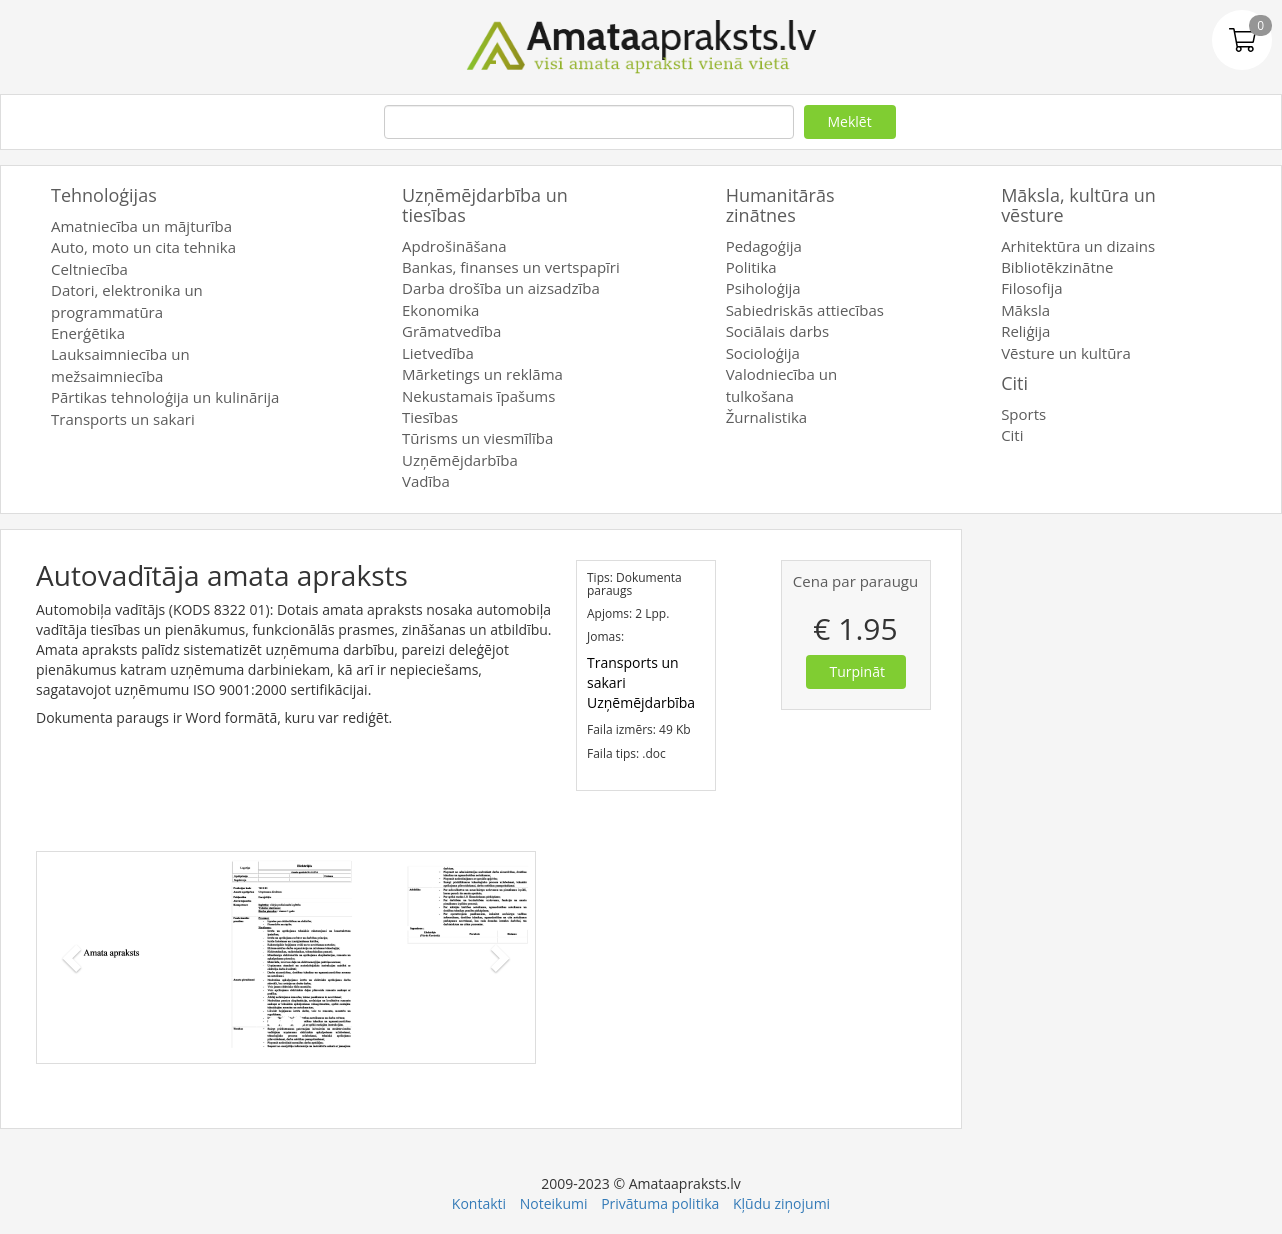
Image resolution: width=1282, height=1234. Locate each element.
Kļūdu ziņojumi (781, 1203)
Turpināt (857, 671)
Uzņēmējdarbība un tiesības (485, 205)
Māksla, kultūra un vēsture (1078, 205)
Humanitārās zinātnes (780, 205)
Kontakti (479, 1203)
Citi (1014, 383)
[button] (74, 957)
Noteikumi (554, 1203)
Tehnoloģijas (104, 195)
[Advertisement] (1132, 829)
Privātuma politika (660, 1203)
